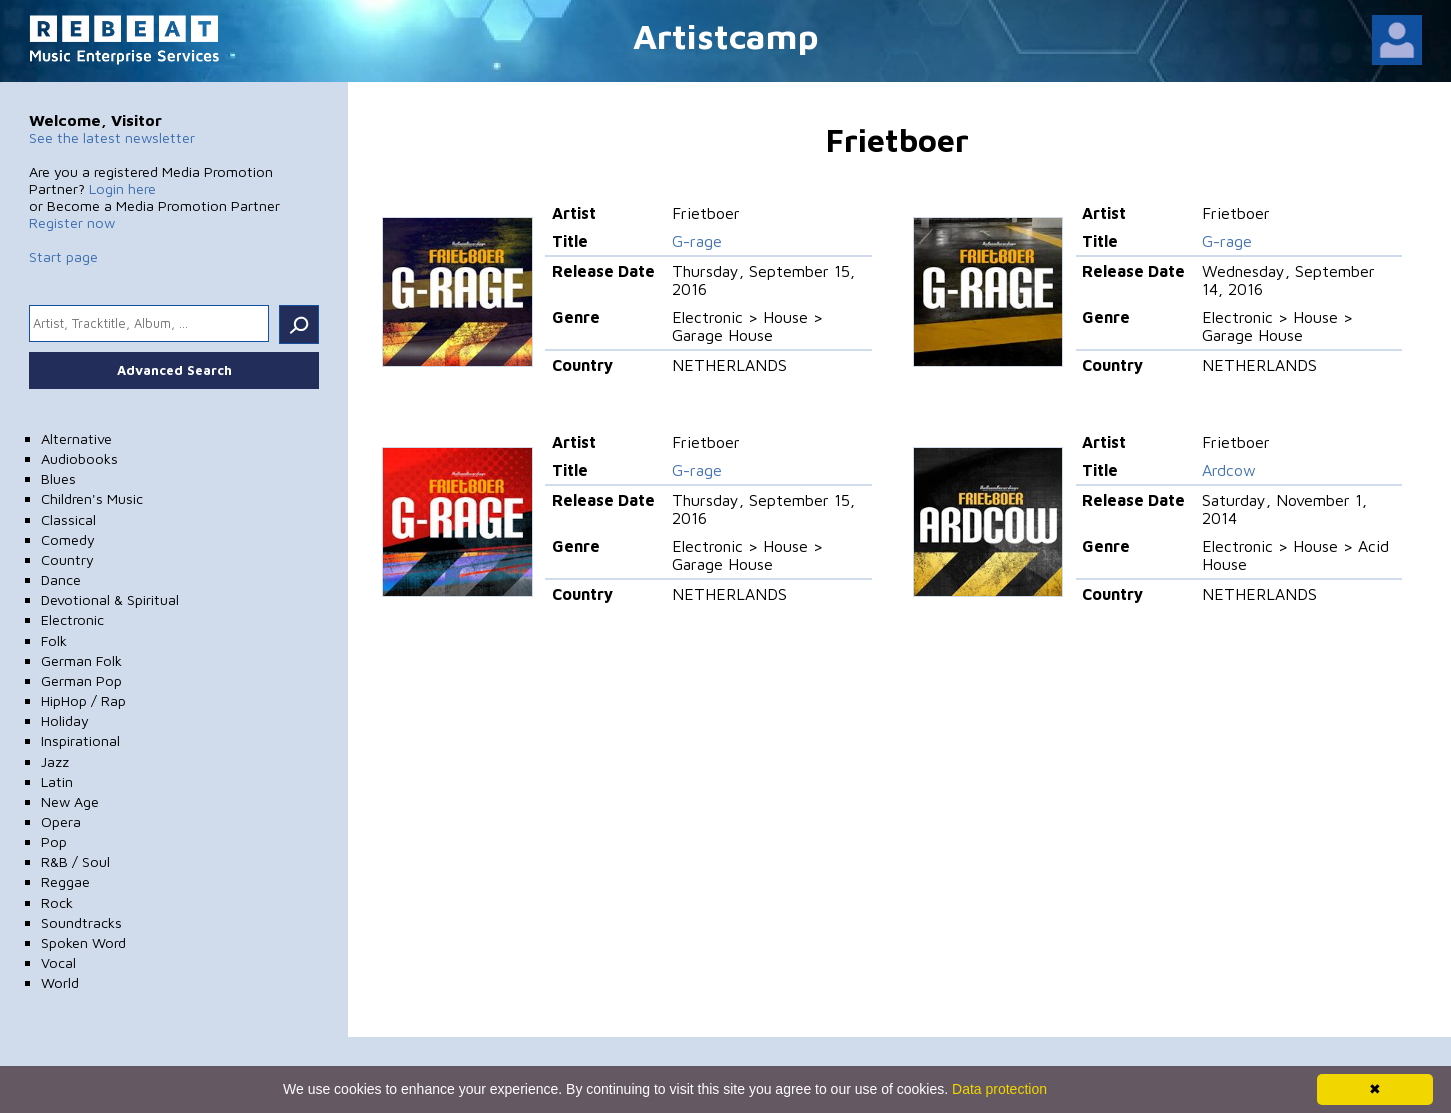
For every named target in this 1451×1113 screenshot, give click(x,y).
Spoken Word (83, 942)
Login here (122, 188)
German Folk (81, 660)
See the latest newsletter (112, 137)
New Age (70, 801)
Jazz (55, 761)
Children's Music (92, 498)
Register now (72, 222)
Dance (61, 579)
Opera (61, 821)
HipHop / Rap (83, 700)
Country (67, 559)
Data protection (999, 1089)
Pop (54, 841)
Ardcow (1229, 470)
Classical (68, 519)
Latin (57, 781)
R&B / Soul (75, 861)
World (60, 982)
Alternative (76, 438)
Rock (57, 902)
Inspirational (80, 740)
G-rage (697, 241)
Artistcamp (726, 35)
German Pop (81, 680)
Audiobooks (79, 458)
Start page (63, 256)
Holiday (65, 720)
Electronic (72, 619)
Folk (54, 640)
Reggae (65, 881)
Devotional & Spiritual (110, 599)
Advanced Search (174, 370)
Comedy (68, 539)
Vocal (58, 962)
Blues (58, 478)
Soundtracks (81, 922)
